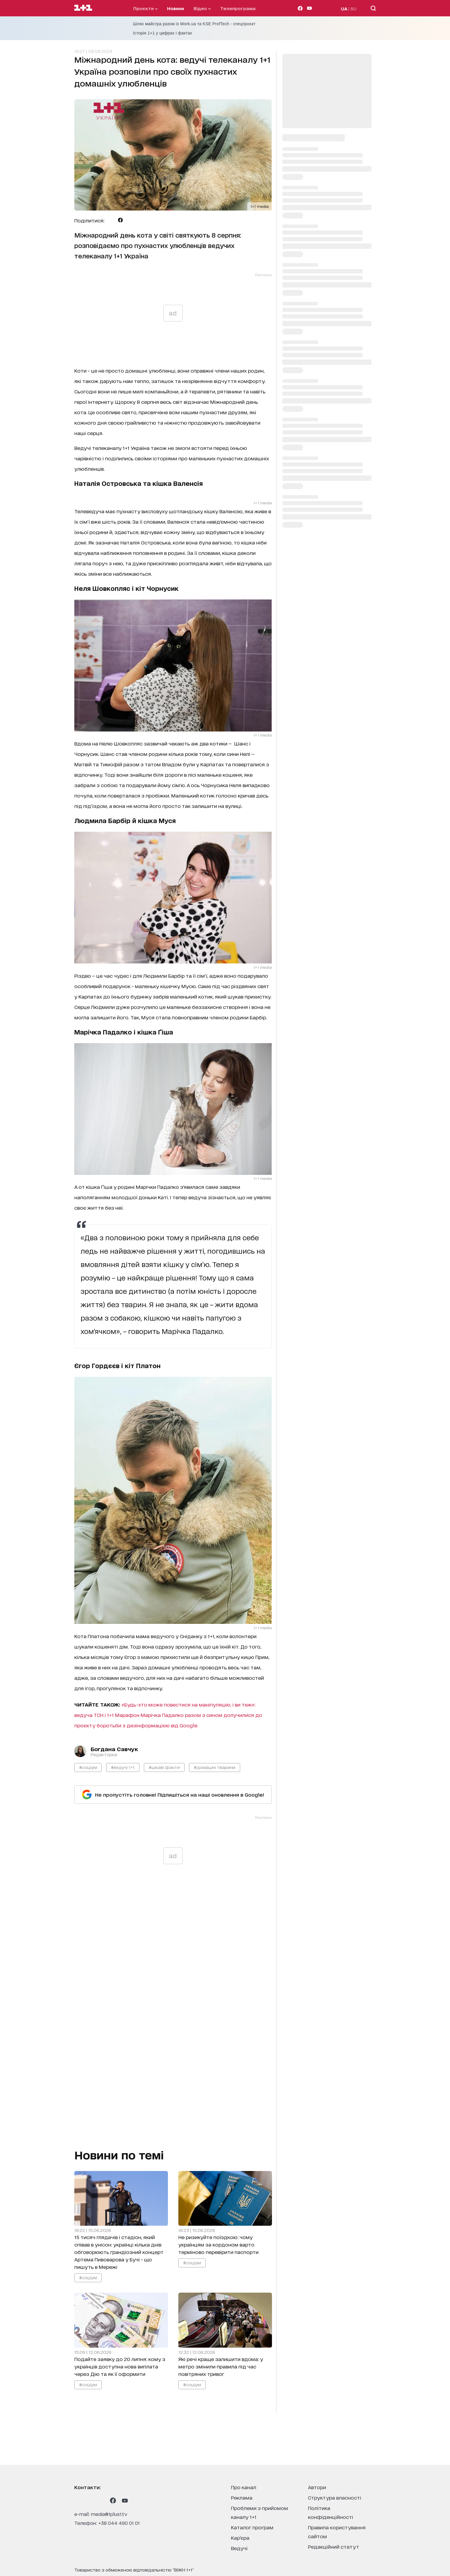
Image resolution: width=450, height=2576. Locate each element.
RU (353, 8)
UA (344, 8)
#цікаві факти (164, 1767)
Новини (175, 8)
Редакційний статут (333, 2546)
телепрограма (238, 8)
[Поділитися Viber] (129, 220)
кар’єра (240, 2537)
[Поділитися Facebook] (120, 220)
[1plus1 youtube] (125, 2500)
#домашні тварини (214, 1767)
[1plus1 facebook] (113, 2500)
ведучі (239, 2548)
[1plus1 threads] (89, 2500)
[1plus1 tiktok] (101, 2500)
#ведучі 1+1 (123, 1767)
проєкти (145, 8)
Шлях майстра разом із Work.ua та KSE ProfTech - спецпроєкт (194, 23)
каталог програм (252, 2527)
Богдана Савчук (114, 1748)
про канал (243, 2487)
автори (317, 2487)
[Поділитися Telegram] (111, 220)
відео (202, 8)
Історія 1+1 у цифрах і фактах (162, 33)
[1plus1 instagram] (77, 2500)
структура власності (334, 2497)
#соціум (88, 1767)
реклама (241, 2497)
